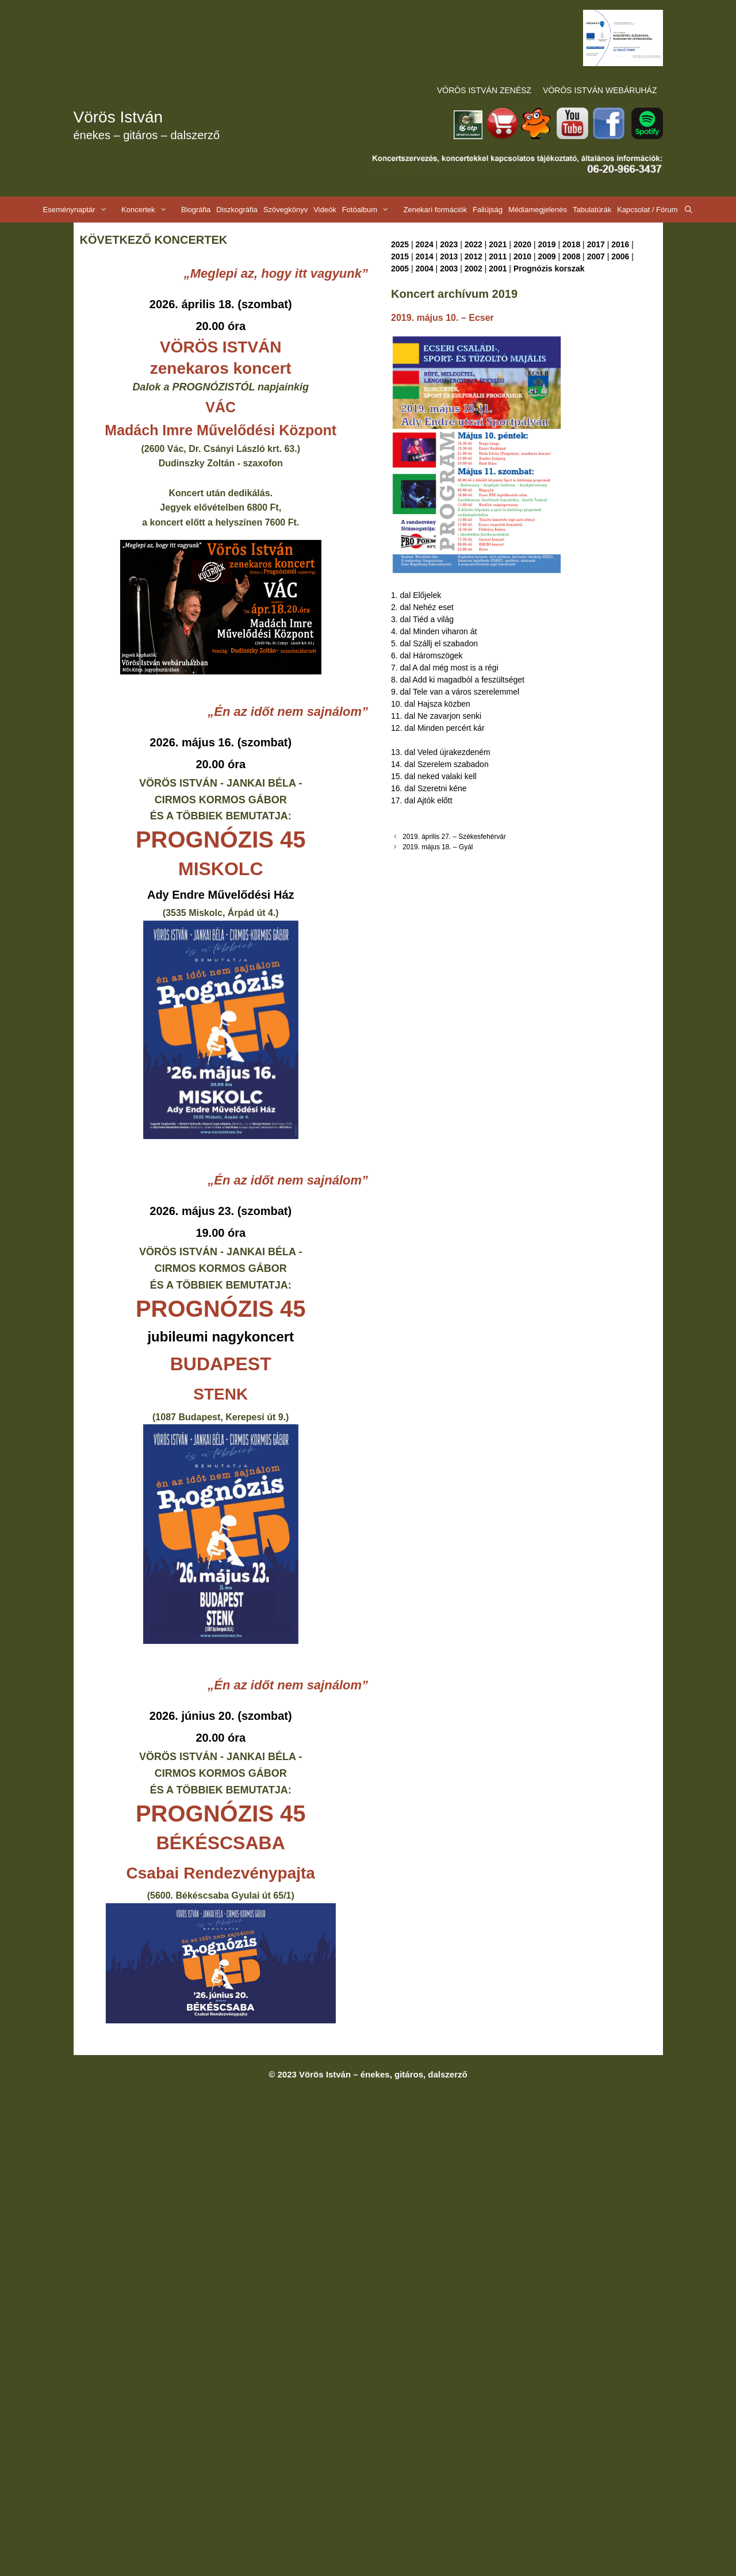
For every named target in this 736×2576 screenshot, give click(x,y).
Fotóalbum (371, 210)
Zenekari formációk (435, 209)
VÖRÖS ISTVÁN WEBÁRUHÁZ (600, 90)
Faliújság (488, 209)
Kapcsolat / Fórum (647, 209)
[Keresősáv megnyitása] (688, 210)
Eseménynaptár (80, 210)
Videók (324, 209)
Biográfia (195, 209)
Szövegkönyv (285, 209)
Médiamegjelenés (537, 209)
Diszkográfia (237, 209)
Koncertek (149, 210)
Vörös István (118, 117)
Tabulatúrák (592, 209)
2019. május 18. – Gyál (437, 847)
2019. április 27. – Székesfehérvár (454, 837)
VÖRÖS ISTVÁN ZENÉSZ (484, 90)
